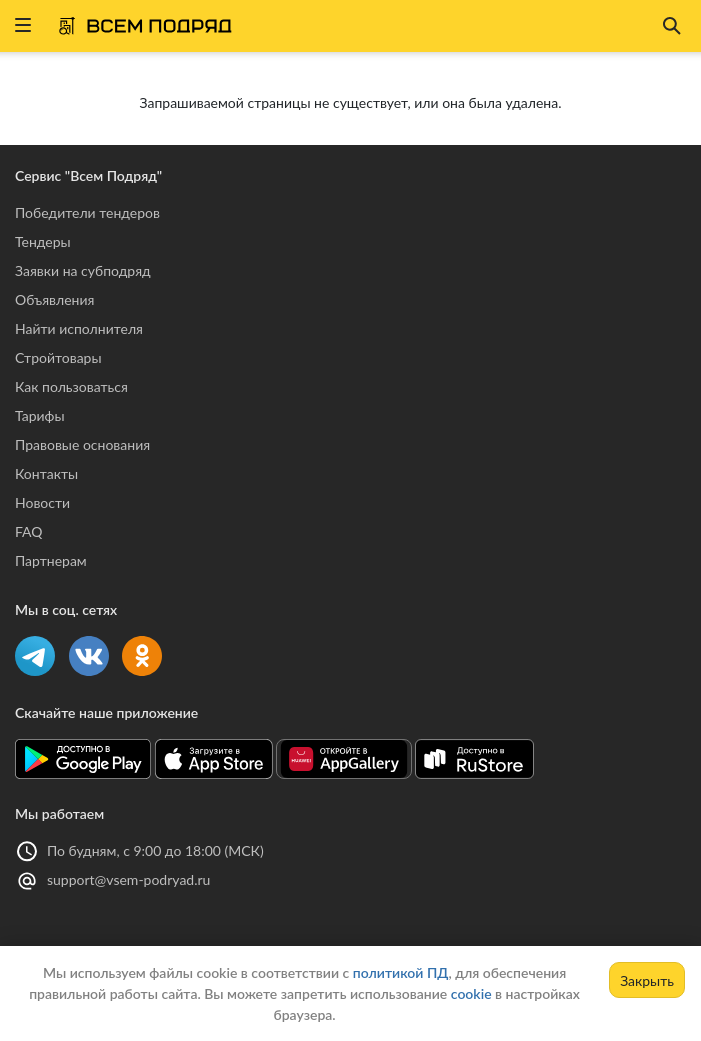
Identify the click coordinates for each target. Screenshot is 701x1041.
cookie (471, 993)
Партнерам (51, 560)
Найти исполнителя (79, 328)
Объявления (54, 299)
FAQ (29, 531)
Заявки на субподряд (83, 270)
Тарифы (40, 415)
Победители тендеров (87, 212)
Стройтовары (58, 357)
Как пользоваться (71, 386)
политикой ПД (401, 972)
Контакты (46, 473)
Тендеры (43, 241)
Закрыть (647, 980)
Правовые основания (82, 444)
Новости (42, 502)
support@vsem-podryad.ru (128, 879)
